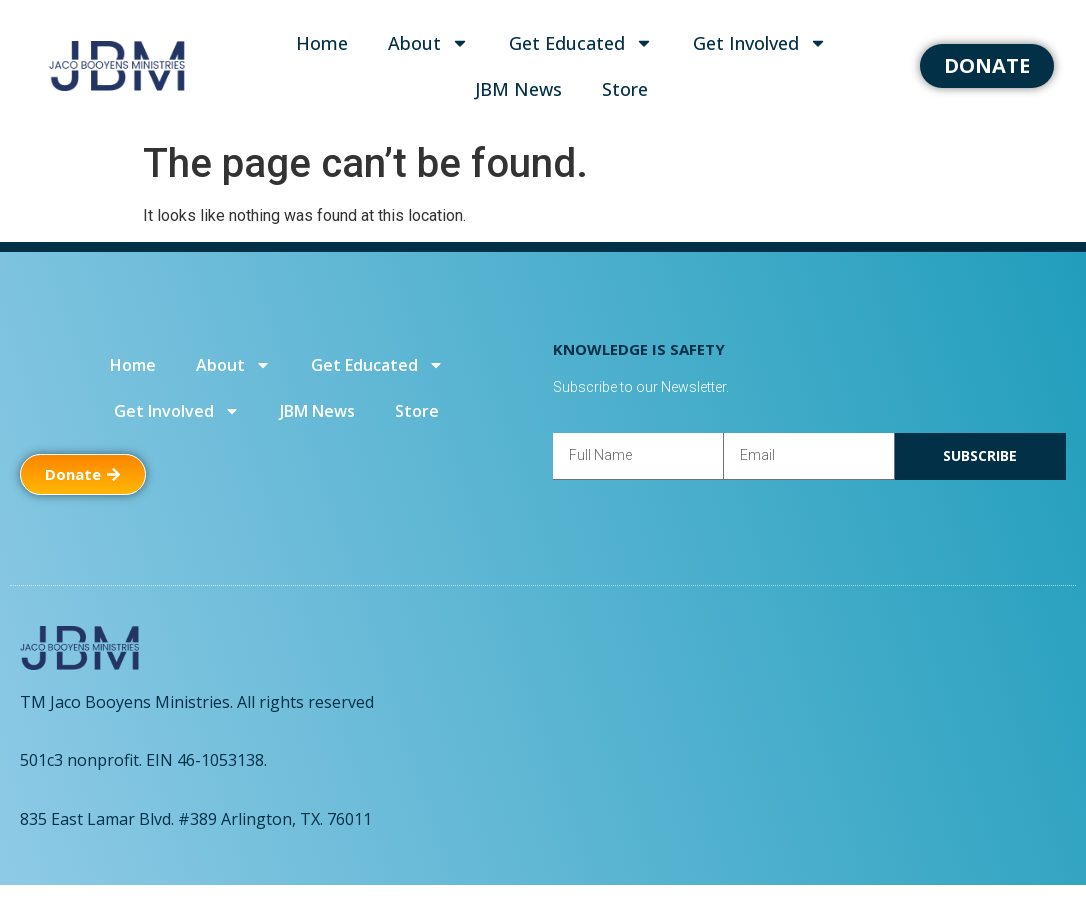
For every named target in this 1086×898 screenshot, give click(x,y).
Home (322, 43)
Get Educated (581, 43)
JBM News (518, 89)
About (428, 43)
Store (625, 89)
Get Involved (760, 43)
